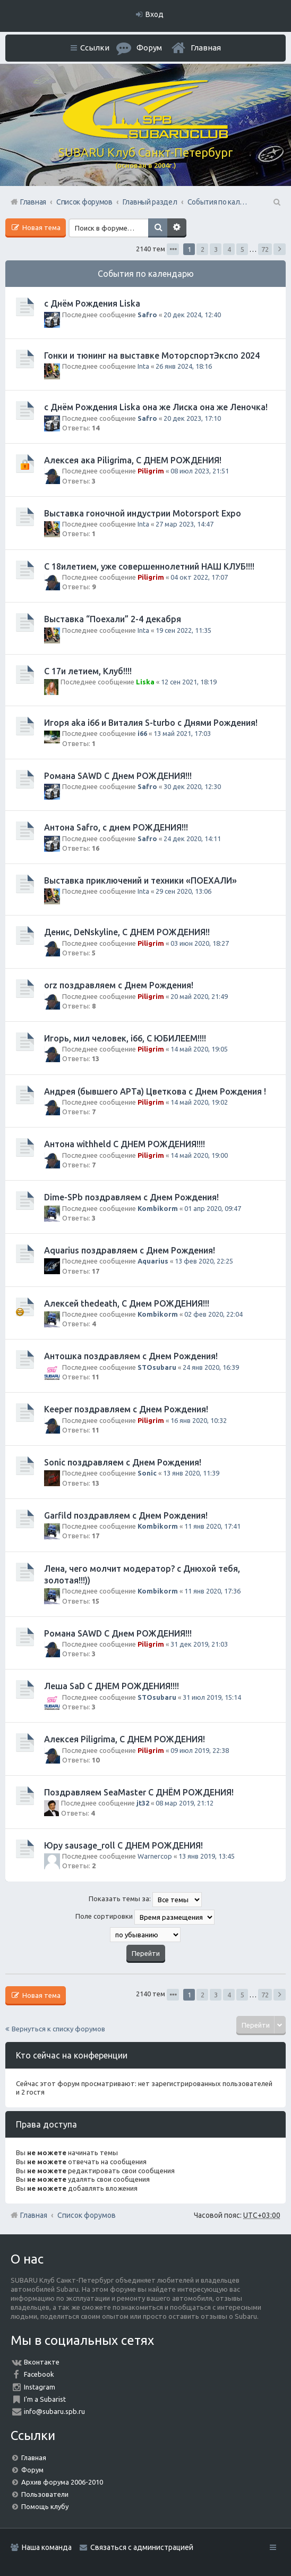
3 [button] (216, 249)
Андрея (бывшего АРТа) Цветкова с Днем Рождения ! (155, 1091)
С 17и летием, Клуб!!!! (88, 671)
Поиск (157, 228)
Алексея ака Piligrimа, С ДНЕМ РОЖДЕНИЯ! (132, 460)
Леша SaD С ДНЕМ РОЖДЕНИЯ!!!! (111, 1686)
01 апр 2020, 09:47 (212, 1208)
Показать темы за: (145, 1899)
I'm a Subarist (45, 2399)
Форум (32, 2469)
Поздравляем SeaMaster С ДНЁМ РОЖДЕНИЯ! (139, 1792)
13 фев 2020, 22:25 (204, 1261)
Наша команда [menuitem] (47, 2547)
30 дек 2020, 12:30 (192, 786)
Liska (145, 681)
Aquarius (153, 1261)
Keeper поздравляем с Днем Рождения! (126, 1409)
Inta (143, 366)
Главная (206, 47)
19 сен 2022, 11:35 (183, 630)
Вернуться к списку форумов (58, 2028)
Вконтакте (41, 2362)
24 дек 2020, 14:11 (192, 838)
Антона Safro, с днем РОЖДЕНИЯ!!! (116, 827)
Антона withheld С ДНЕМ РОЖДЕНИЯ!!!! (124, 1144)
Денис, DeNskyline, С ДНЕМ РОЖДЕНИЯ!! (127, 932)
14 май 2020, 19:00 (199, 1155)
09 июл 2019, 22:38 (199, 1750)
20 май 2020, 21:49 (199, 996)
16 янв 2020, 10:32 (198, 1420)
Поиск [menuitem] (276, 202)
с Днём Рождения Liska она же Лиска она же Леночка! (156, 407)
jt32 (142, 1803)
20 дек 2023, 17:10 (192, 418)
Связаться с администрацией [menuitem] (141, 2547)
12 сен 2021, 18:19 (189, 681)
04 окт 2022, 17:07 (199, 577)
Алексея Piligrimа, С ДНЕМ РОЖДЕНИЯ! (124, 1739)
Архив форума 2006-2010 (62, 2482)
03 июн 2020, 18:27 (199, 943)
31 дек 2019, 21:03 (199, 1644)
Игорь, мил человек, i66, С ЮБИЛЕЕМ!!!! (125, 1038)
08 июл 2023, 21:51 (199, 470)
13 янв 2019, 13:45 (206, 1856)
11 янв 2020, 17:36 (212, 1591)
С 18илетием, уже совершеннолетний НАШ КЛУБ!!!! (149, 566)
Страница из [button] (173, 249)
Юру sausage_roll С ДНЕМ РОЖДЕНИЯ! (123, 1845)
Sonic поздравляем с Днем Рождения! (122, 1462)
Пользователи (45, 2494)
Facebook (39, 2374)
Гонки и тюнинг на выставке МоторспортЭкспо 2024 (152, 355)
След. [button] (279, 249)
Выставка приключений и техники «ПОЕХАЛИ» (140, 880)
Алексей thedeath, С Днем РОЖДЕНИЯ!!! (126, 1303)
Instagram (39, 2387)
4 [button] (229, 249)
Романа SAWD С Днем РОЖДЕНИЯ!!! (118, 776)
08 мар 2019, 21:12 (184, 1803)
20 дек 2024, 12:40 (192, 314)
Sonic (147, 1473)
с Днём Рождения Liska (92, 303)
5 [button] (242, 249)
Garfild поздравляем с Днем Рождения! (126, 1515)
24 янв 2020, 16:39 (211, 1367)
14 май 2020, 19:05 (199, 1049)
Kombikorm (158, 1208)
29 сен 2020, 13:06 (183, 891)
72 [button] (265, 249)
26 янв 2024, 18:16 (184, 366)
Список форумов (86, 2215)
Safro (147, 314)
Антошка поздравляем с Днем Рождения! (131, 1356)
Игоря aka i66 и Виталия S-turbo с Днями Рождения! (151, 722)
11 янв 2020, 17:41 (212, 1526)
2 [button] (202, 249)
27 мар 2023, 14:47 (184, 524)
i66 (142, 733)
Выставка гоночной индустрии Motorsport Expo (142, 513)
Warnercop (155, 1856)
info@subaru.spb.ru (54, 2411)
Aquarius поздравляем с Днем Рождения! (129, 1250)
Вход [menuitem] (155, 14)
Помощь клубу (45, 2506)
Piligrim (151, 470)
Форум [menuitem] (149, 47)
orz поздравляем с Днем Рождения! (118, 985)
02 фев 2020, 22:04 (213, 1314)
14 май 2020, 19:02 (199, 1102)
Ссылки (94, 47)
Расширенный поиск (176, 228)
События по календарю (146, 273)
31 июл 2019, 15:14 (212, 1697)
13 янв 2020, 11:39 (191, 1473)
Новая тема (41, 227)
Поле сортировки (145, 1917)
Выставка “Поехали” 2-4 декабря (112, 619)
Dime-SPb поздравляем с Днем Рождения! (131, 1197)
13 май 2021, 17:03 (182, 733)
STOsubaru (157, 1367)
